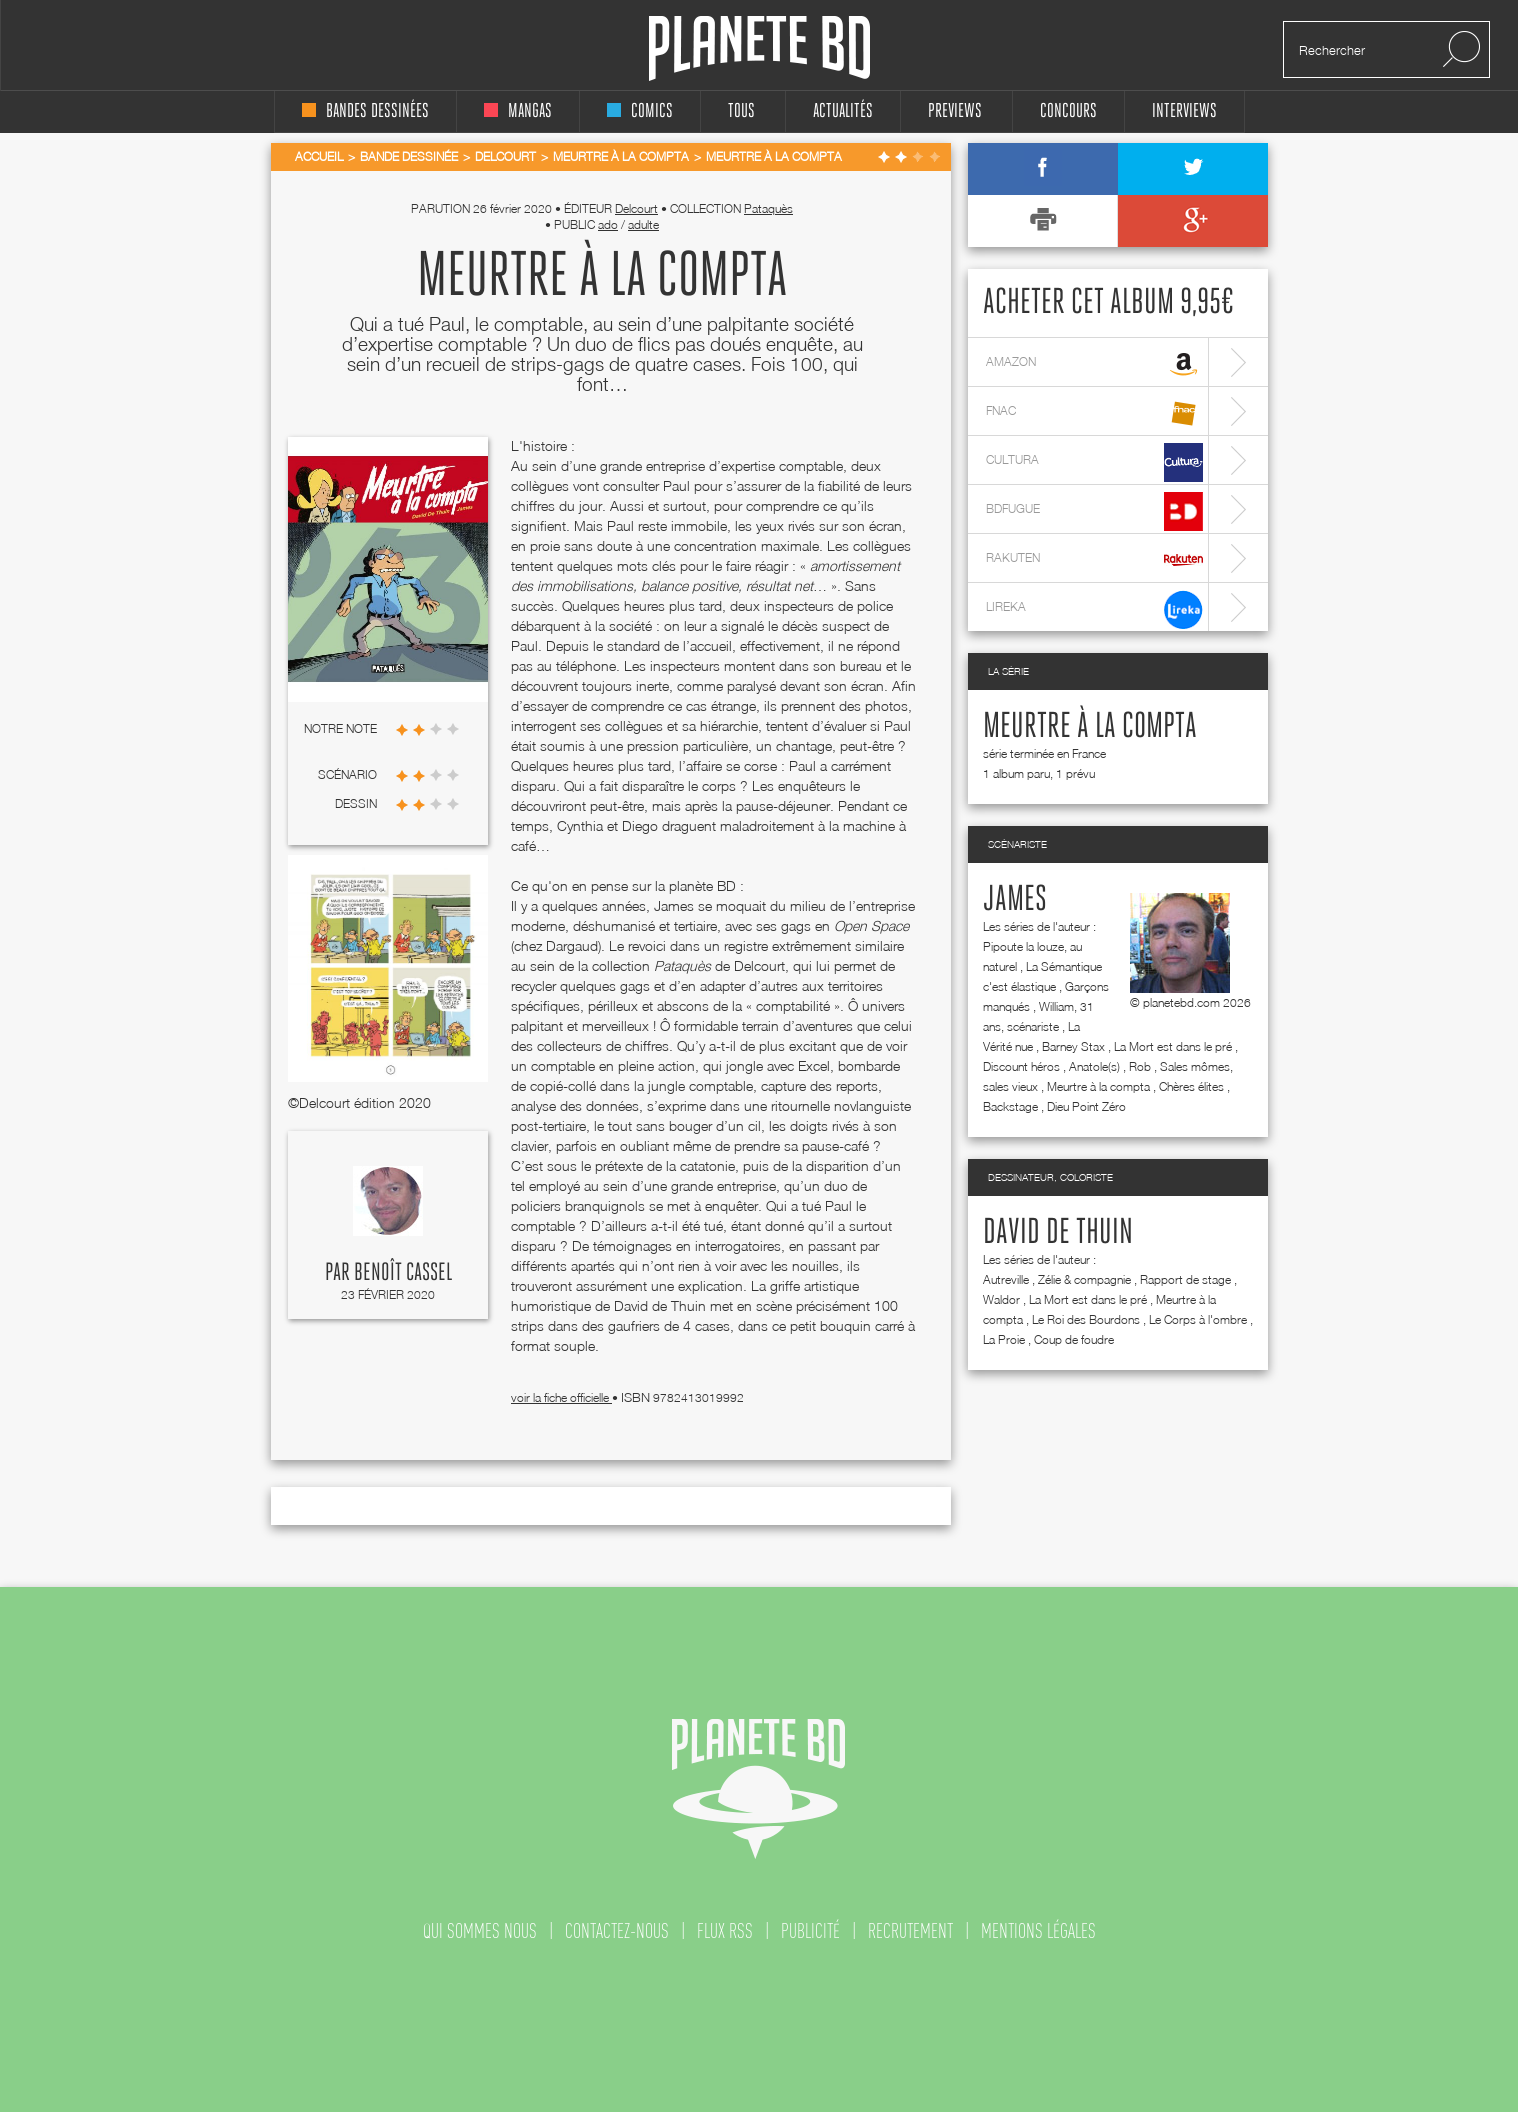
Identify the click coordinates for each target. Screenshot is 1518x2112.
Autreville (1006, 1279)
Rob (1140, 1066)
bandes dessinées (365, 111)
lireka (1094, 609)
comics (640, 111)
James (1015, 900)
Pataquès (768, 208)
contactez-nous (617, 1931)
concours (1068, 111)
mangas (518, 111)
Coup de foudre (1074, 1339)
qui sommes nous (480, 1931)
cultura (1094, 462)
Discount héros (1021, 1066)
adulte (643, 224)
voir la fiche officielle (561, 1397)
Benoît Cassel (403, 1273)
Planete (759, 48)
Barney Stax (1073, 1046)
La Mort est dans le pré (1173, 1046)
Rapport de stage (1185, 1279)
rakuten (1094, 560)
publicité (810, 1931)
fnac (1094, 413)
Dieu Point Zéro (1086, 1106)
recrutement (910, 1931)
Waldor (1001, 1299)
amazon (1094, 364)
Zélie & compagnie (1084, 1279)
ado (608, 224)
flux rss (725, 1931)
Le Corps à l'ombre (1198, 1319)
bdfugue (1094, 511)
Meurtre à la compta (1090, 727)
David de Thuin (1058, 1233)
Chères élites (1191, 1086)
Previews (955, 111)
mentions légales (1038, 1931)
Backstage (1010, 1106)
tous (741, 111)
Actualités (843, 111)
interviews (1184, 111)
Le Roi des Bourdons (1086, 1319)
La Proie (1004, 1339)
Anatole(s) (1094, 1066)
